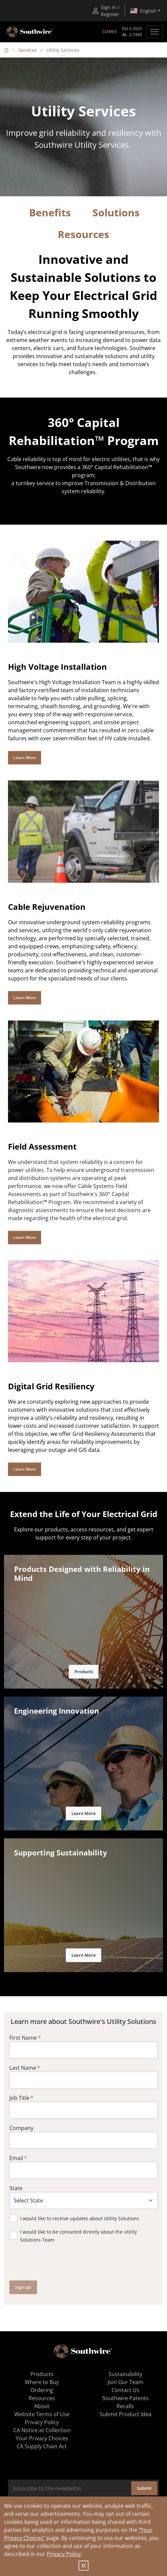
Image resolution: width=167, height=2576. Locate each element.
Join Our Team (125, 2382)
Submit (144, 2488)
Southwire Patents (125, 2398)
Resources (42, 2398)
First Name (23, 2037)
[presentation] (60, 2262)
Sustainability (125, 2374)
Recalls (125, 2406)
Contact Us (125, 2390)
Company (21, 2128)
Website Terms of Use (41, 2414)
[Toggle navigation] (154, 31)
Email (16, 2158)
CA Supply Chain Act (42, 2446)
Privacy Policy (64, 2554)
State (15, 2188)
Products (83, 1672)
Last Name (22, 2067)
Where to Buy (42, 2382)
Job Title (19, 2098)
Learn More (24, 757)
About (41, 2406)
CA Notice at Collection (41, 2430)
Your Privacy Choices (42, 2438)
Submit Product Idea (125, 2414)
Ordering (41, 2390)
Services (27, 50)
